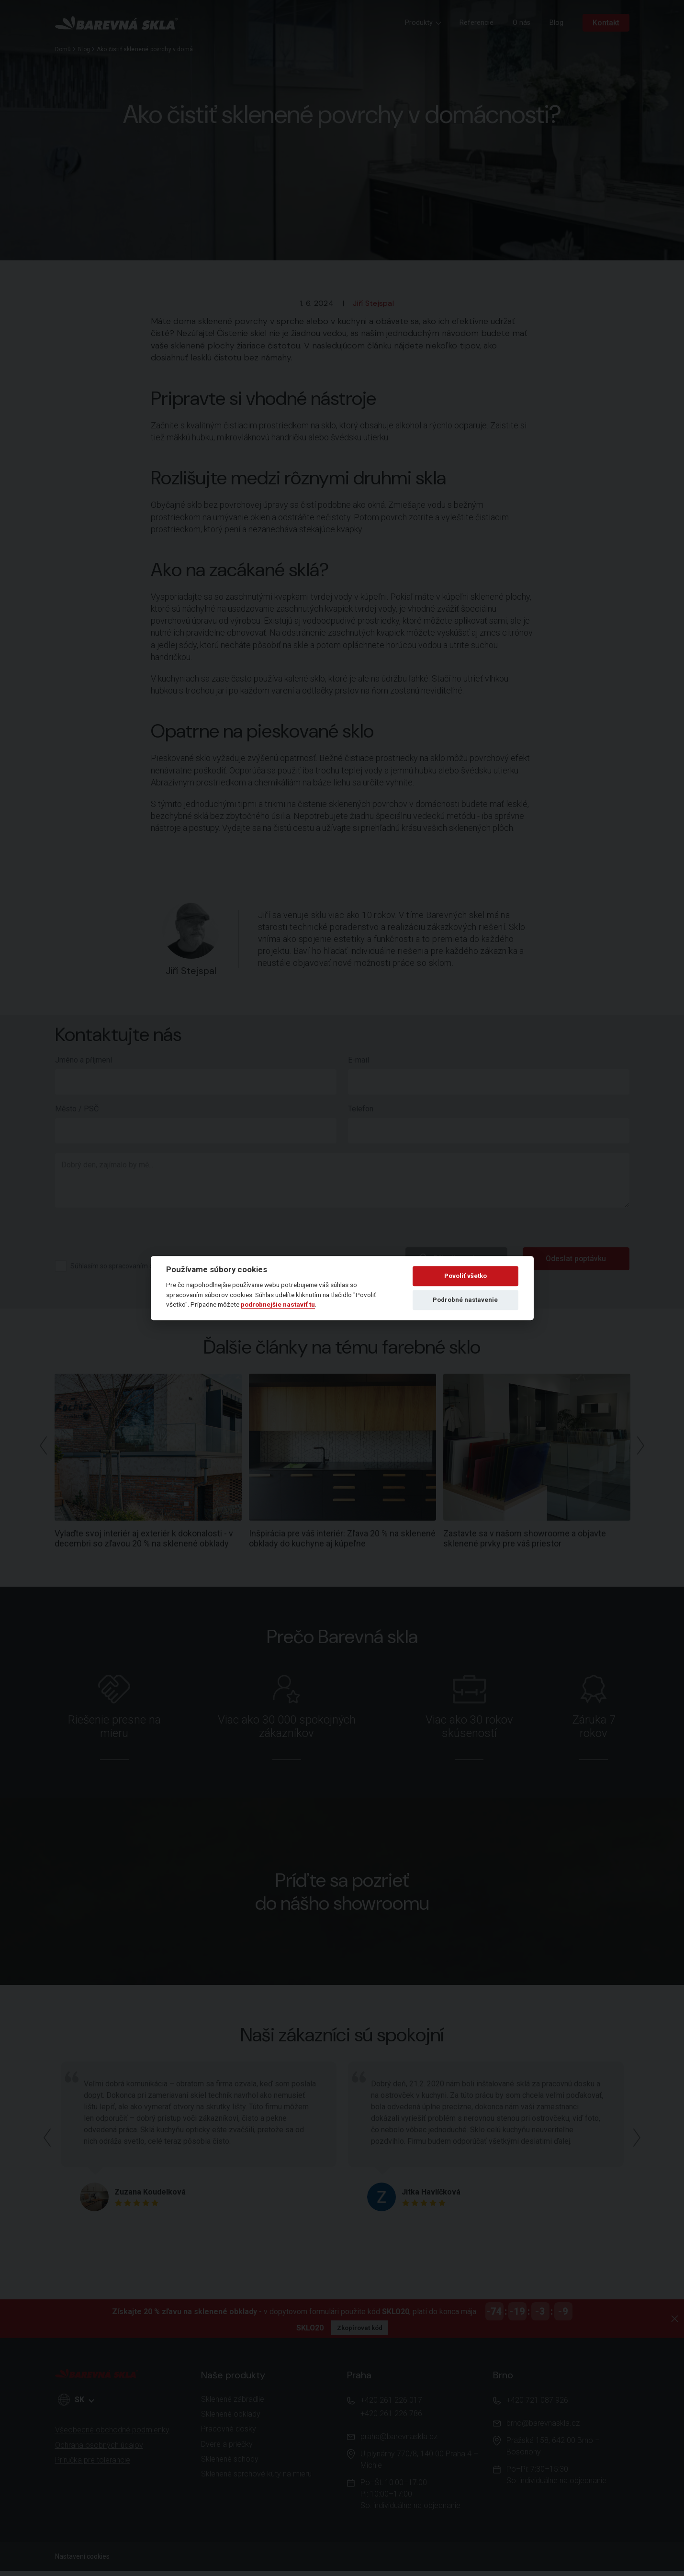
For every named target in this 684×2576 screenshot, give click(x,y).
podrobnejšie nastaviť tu (278, 1304)
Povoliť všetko (465, 1275)
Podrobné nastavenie (465, 1299)
